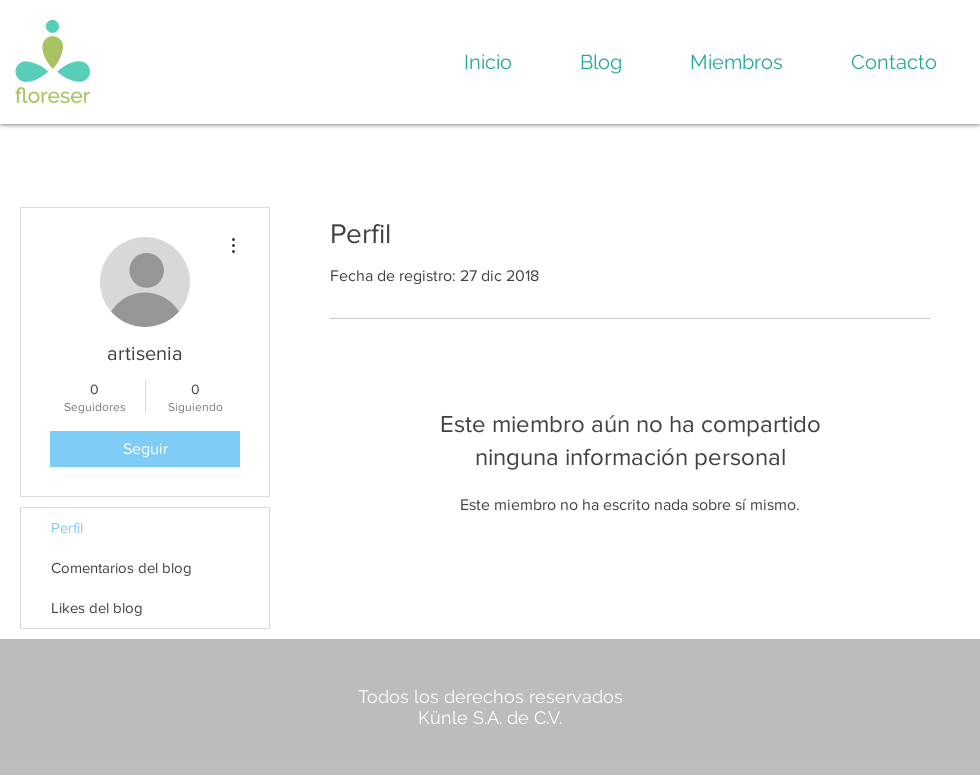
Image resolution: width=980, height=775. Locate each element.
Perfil (67, 527)
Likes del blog (97, 607)
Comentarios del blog (121, 567)
